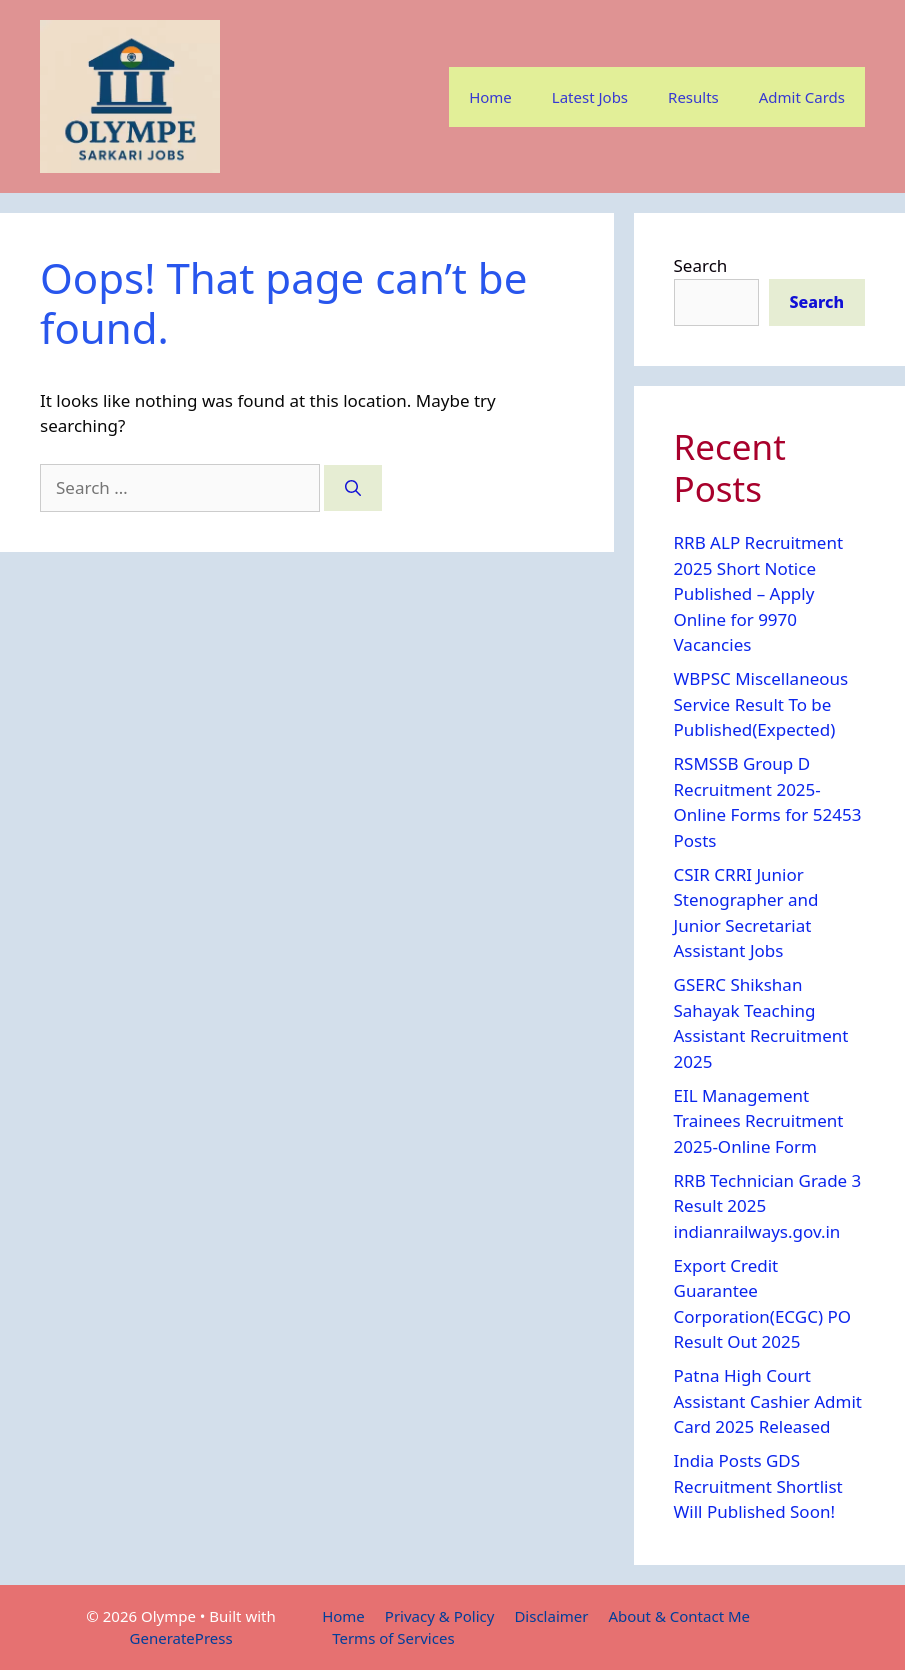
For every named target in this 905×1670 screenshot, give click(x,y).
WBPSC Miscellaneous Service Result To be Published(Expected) (761, 704)
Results (693, 97)
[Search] (353, 488)
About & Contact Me (679, 1616)
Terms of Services (393, 1638)
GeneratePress (181, 1638)
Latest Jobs (590, 97)
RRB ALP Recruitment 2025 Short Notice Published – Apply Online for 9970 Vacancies (759, 593)
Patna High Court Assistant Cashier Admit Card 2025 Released (768, 1401)
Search (701, 265)
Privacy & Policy (440, 1616)
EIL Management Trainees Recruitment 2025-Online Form (759, 1121)
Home (490, 97)
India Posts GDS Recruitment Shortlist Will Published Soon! (758, 1486)
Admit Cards (802, 97)
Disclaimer (551, 1616)
